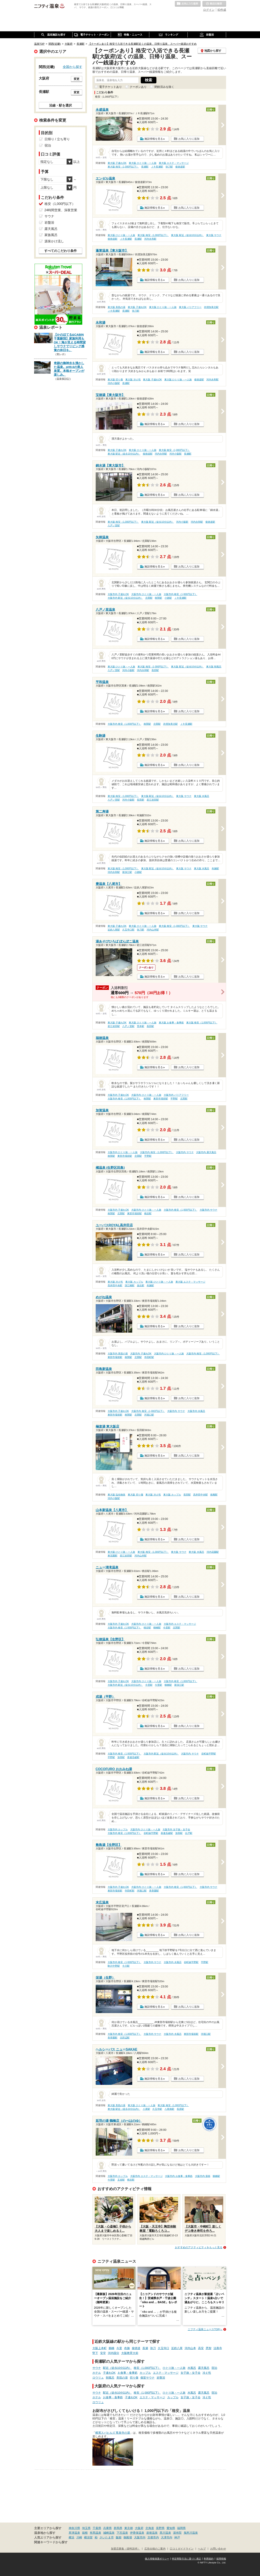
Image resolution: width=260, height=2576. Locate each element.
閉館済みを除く (164, 86)
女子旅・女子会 (190, 2372)
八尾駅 (146, 2109)
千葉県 (97, 2528)
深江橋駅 (129, 1285)
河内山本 (190, 2348)
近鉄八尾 (177, 2348)
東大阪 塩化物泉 (116, 1494)
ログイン (208, 9)
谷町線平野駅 (208, 1753)
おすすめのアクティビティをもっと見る (198, 2247)
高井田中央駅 (115, 1285)
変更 (76, 79)
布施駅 (215, 868)
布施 (127, 2348)
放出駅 (140, 1285)
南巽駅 (158, 597)
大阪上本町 (99, 2348)
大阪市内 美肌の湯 (118, 1353)
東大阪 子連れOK (117, 163)
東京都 (128, 2528)
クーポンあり (138, 86)
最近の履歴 (214, 4)
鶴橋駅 (157, 1627)
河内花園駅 (213, 1552)
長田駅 (155, 670)
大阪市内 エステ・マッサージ (180, 1624)
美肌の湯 (122, 2377)
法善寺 (217, 2348)
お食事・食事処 (128, 2372)
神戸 (177, 2537)
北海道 (149, 2528)
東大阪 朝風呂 (213, 666)
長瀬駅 (144, 166)
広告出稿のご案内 (155, 2548)
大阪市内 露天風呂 (206, 1152)
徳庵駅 (214, 1494)
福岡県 (181, 2528)
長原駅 (180, 2109)
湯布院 (177, 2532)
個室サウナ (147, 2377)
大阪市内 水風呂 (196, 1411)
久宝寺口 (163, 2348)
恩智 (208, 2348)
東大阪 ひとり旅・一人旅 (142, 163)
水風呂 (191, 2367)
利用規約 (208, 2558)
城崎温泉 (109, 2532)
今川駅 (126, 1965)
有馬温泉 (95, 2532)
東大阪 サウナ (213, 235)
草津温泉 (74, 2532)
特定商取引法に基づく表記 (186, 2558)
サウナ (96, 2367)
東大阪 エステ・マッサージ (174, 163)
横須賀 (88, 2537)
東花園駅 (112, 1555)
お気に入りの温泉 (187, 4)
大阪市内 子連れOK (118, 594)
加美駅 (121, 1757)
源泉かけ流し (54, 241)
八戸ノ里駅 (114, 525)
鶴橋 (111, 2348)
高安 (201, 2348)
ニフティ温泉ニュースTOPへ (205, 2329)
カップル (145, 2372)
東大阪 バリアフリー (190, 307)
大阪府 (139, 2528)
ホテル (96, 2372)
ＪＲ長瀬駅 (157, 166)
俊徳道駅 (180, 166)
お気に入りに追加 (188, 138)
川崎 (79, 2537)
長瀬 (145, 2348)
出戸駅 (188, 1833)
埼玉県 (86, 2528)
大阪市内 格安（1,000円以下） (180, 594)
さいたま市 (107, 2537)
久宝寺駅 (157, 2109)
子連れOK (109, 2372)
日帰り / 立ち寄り (57, 139)
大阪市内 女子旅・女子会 (176, 1829)
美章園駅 (154, 1890)
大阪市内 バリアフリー (176, 1095)
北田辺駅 (125, 2037)
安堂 (103, 2353)
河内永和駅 (150, 238)
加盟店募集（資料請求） (125, 2548)
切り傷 (134, 2377)
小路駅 (168, 597)
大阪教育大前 (129, 2353)
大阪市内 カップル (118, 1829)
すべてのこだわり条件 (60, 250)
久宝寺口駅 (128, 929)
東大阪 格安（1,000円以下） (123, 166)
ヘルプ (202, 2548)
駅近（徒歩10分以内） (117, 2367)
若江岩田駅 (153, 799)
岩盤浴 (161, 2377)
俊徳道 (136, 2348)
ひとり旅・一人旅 (174, 2367)
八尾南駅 (169, 2109)
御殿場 (128, 2537)
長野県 (160, 2528)
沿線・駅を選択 (60, 105)
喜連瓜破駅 (133, 1757)
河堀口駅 (149, 1414)
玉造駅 (121, 2179)
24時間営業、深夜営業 (60, 210)
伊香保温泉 (137, 2532)
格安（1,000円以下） (147, 2367)
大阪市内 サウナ (185, 1152)
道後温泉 (152, 2532)
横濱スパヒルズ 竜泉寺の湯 (112, 2432)
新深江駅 (127, 872)
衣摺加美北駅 (211, 307)
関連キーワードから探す (51, 2542)
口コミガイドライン (182, 2548)
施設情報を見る (153, 138)
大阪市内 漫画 (202, 2176)
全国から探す (72, 67)
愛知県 (171, 2528)
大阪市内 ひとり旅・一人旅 (146, 594)
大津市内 (166, 2537)
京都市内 (153, 2537)
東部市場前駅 (160, 1098)
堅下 (95, 2353)
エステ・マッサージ (166, 2372)
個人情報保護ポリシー (157, 2558)
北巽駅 (149, 597)
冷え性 (207, 2372)
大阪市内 (139, 2537)
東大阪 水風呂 (201, 796)
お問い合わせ (218, 2548)
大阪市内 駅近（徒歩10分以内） (125, 597)
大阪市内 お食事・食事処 (178, 2176)
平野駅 (174, 1098)
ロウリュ (98, 2377)
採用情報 (221, 2558)
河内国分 (113, 2353)
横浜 (71, 2537)
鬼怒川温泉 (191, 2532)
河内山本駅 (153, 929)
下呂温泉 (122, 2532)
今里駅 (166, 1627)
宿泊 (214, 2367)
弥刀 (153, 2348)
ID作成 (222, 9)
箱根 (85, 2532)
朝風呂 (110, 2377)
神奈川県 (74, 2528)
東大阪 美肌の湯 (116, 307)
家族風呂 (50, 235)
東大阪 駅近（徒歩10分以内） (187, 235)
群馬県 (118, 2528)
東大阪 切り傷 (115, 379)
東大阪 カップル (134, 1281)
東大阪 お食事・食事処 (171, 1022)
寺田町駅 (149, 1357)
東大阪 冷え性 (133, 379)
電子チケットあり (110, 86)
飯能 (118, 2537)
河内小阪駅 (114, 383)
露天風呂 (203, 2367)
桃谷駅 (148, 1213)
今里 (119, 2348)
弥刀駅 (169, 166)
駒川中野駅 (114, 1965)
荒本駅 (140, 1026)
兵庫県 (107, 2528)
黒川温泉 (165, 2532)
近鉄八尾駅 (114, 929)
